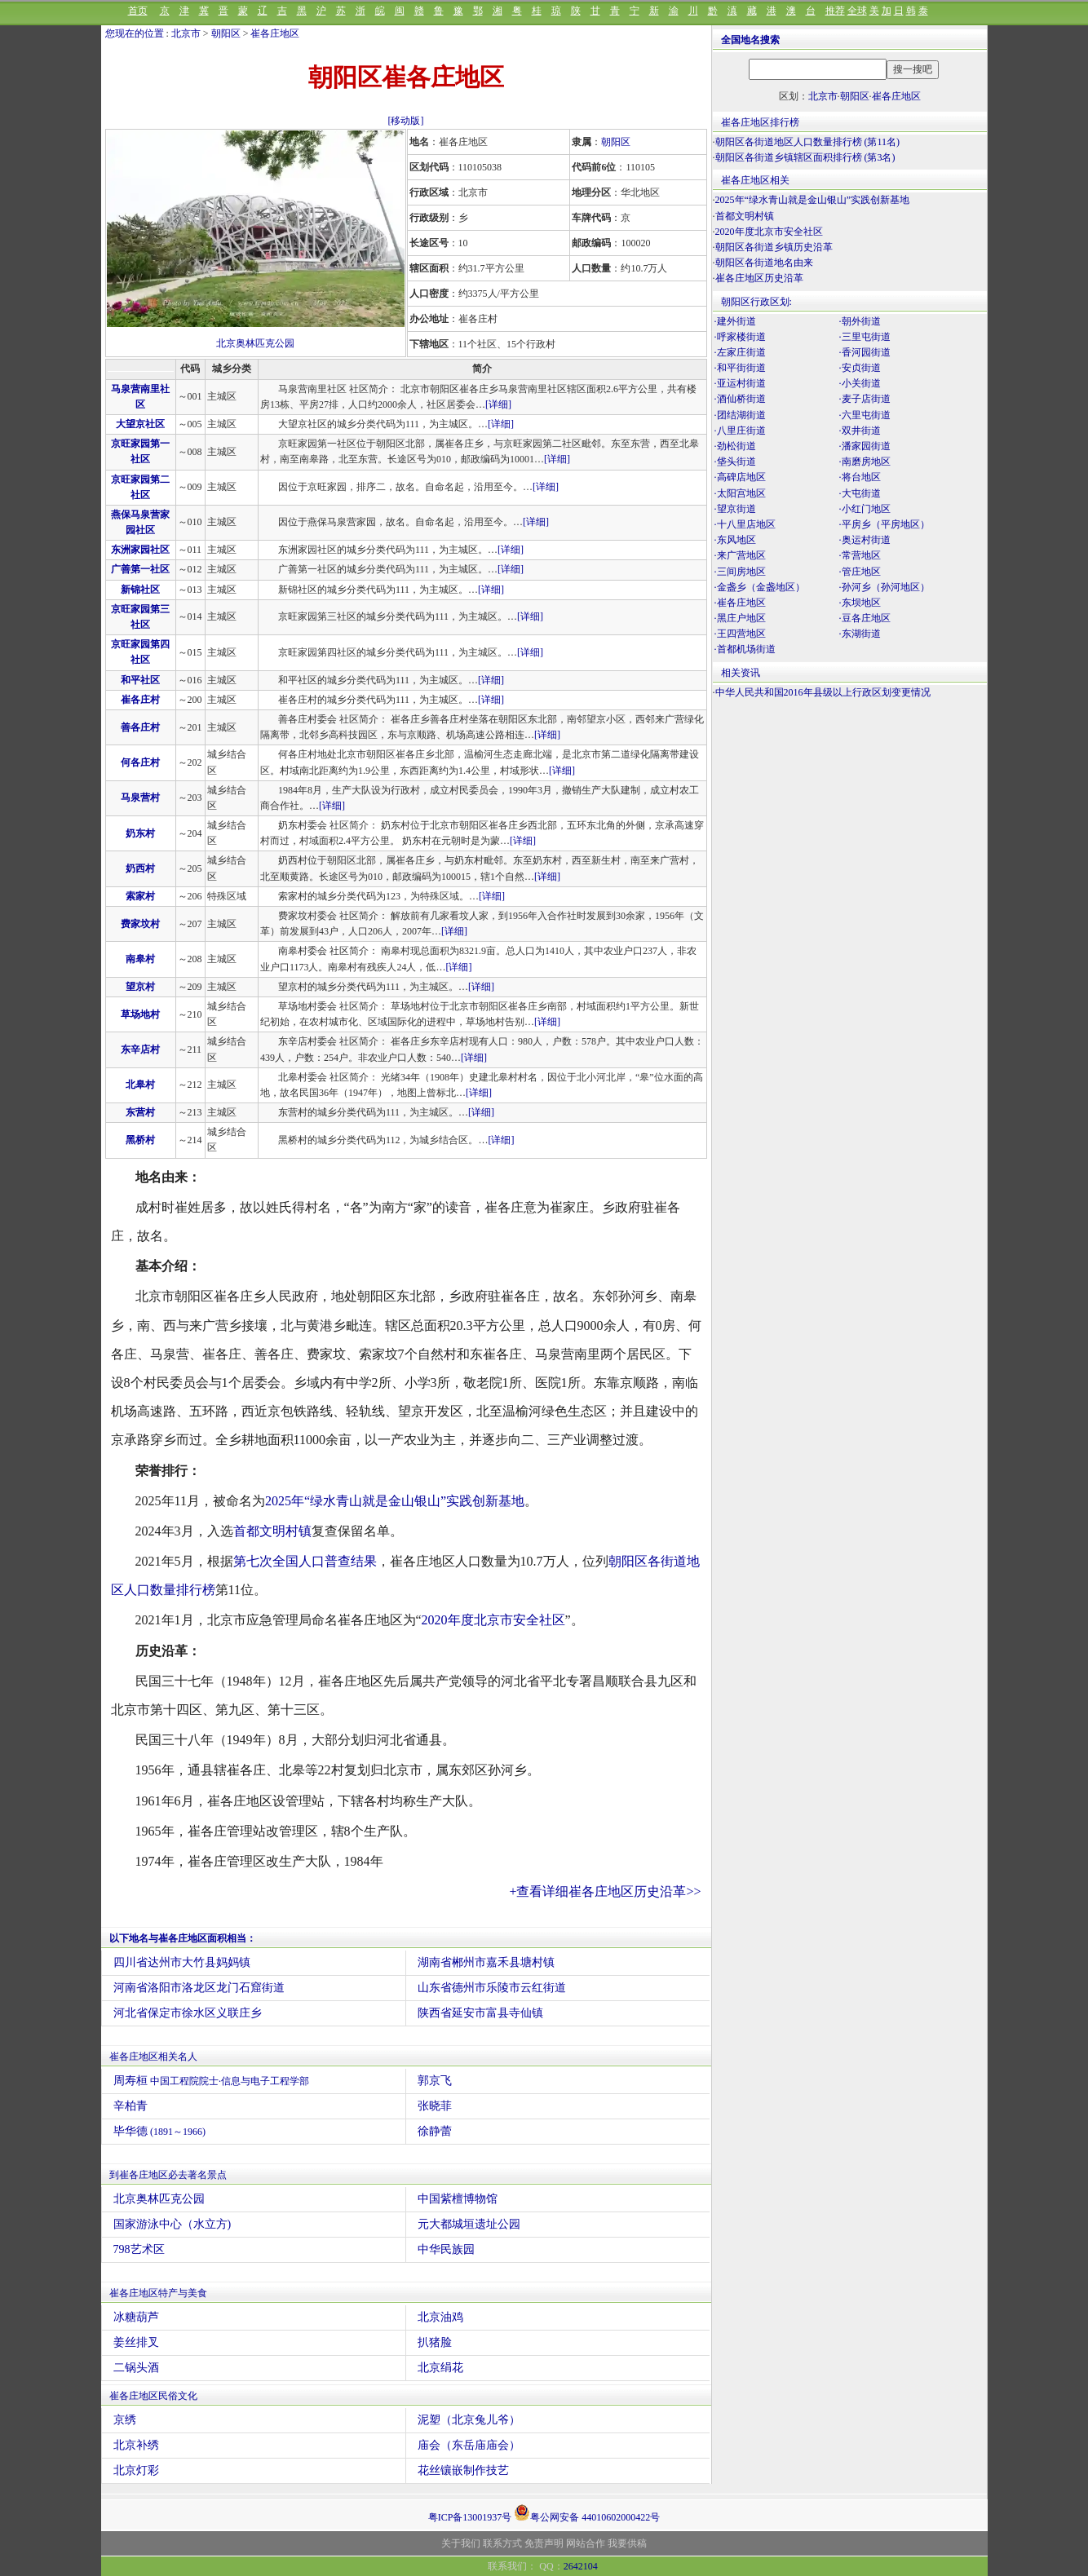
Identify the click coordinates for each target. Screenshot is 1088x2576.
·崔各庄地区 (740, 602)
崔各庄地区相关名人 (153, 2056)
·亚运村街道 (740, 383)
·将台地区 (860, 477)
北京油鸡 (440, 2317)
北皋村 (140, 1084)
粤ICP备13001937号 (470, 2517)
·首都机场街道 (745, 649)
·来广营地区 (740, 555)
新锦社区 (140, 589)
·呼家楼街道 (740, 336)
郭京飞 (435, 2080)
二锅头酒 (136, 2368)
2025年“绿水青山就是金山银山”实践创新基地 (394, 1501)
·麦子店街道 (865, 398)
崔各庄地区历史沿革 (759, 278)
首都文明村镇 (272, 1531)
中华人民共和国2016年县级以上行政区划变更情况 (823, 692)
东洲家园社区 (140, 549)
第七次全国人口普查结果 (305, 1561)
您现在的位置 (134, 33)
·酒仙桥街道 (740, 398)
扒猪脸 (435, 2342)
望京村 (140, 986)
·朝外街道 (860, 321)
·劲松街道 (735, 446)
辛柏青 (130, 2106)
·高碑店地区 (740, 477)
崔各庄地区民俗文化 (153, 2395)
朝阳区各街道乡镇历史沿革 (774, 247)
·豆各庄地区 (865, 618)
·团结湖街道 (740, 415)
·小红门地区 (865, 509)
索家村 (140, 896)
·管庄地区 (860, 571)
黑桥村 (140, 1140)
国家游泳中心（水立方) (172, 2224)
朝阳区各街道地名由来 (764, 262)
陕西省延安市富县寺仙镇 (480, 2013)
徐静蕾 (435, 2131)
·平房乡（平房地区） (884, 524)
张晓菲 (435, 2106)
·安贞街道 (860, 367)
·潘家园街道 (865, 446)
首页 (138, 10)
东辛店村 (140, 1049)
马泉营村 (140, 797)
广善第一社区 (140, 569)
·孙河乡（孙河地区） (884, 587)
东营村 (140, 1112)
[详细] (498, 404)
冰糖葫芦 (136, 2317)
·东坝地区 (860, 602)
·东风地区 (735, 540)
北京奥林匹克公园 (255, 343)
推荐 (835, 10)
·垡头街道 (735, 461)
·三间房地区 (740, 571)
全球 (857, 10)
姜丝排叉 (136, 2342)
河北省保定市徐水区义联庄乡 (187, 2013)
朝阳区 (226, 33)
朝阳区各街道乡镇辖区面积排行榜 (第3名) (805, 157)
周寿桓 (211, 2080)
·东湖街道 (860, 633)
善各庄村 (140, 727)
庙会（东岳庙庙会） (469, 2445)
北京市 (186, 33)
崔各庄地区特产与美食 (158, 2293)
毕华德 (159, 2131)
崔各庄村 (140, 699)
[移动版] (406, 120)
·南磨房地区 (865, 461)
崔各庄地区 (274, 33)
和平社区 (140, 680)
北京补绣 (136, 2445)
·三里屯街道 (865, 336)
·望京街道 (735, 509)
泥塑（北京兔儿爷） (469, 2420)
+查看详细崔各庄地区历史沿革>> (605, 1891)
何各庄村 (140, 762)
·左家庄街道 (740, 352)
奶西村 (140, 868)
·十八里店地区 (745, 524)
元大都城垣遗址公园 (469, 2224)
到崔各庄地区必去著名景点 (168, 2175)
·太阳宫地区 (740, 493)
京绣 (124, 2420)
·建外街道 (735, 321)
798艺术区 (139, 2249)
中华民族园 (446, 2249)
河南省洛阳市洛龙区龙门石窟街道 (199, 1988)
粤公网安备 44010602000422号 (587, 2512)
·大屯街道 (860, 493)
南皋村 (140, 959)
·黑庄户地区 (740, 618)
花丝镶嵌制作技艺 (463, 2470)
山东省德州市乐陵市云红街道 (492, 1988)
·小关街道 (860, 383)
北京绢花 (440, 2368)
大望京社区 (140, 424)
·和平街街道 (740, 367)
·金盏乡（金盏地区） (759, 587)
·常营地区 (860, 555)
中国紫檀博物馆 (458, 2199)
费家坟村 (140, 924)
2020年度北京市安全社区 (493, 1620)
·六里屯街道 (865, 415)
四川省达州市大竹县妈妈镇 (181, 1962)
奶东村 (140, 833)
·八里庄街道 (740, 430)
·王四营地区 (740, 633)
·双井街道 (860, 430)
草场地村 (140, 1014)
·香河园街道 (865, 352)
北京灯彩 (136, 2470)
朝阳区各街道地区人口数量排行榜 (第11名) (807, 142)
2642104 (581, 2566)
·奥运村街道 (865, 540)
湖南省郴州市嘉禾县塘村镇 (486, 1962)
